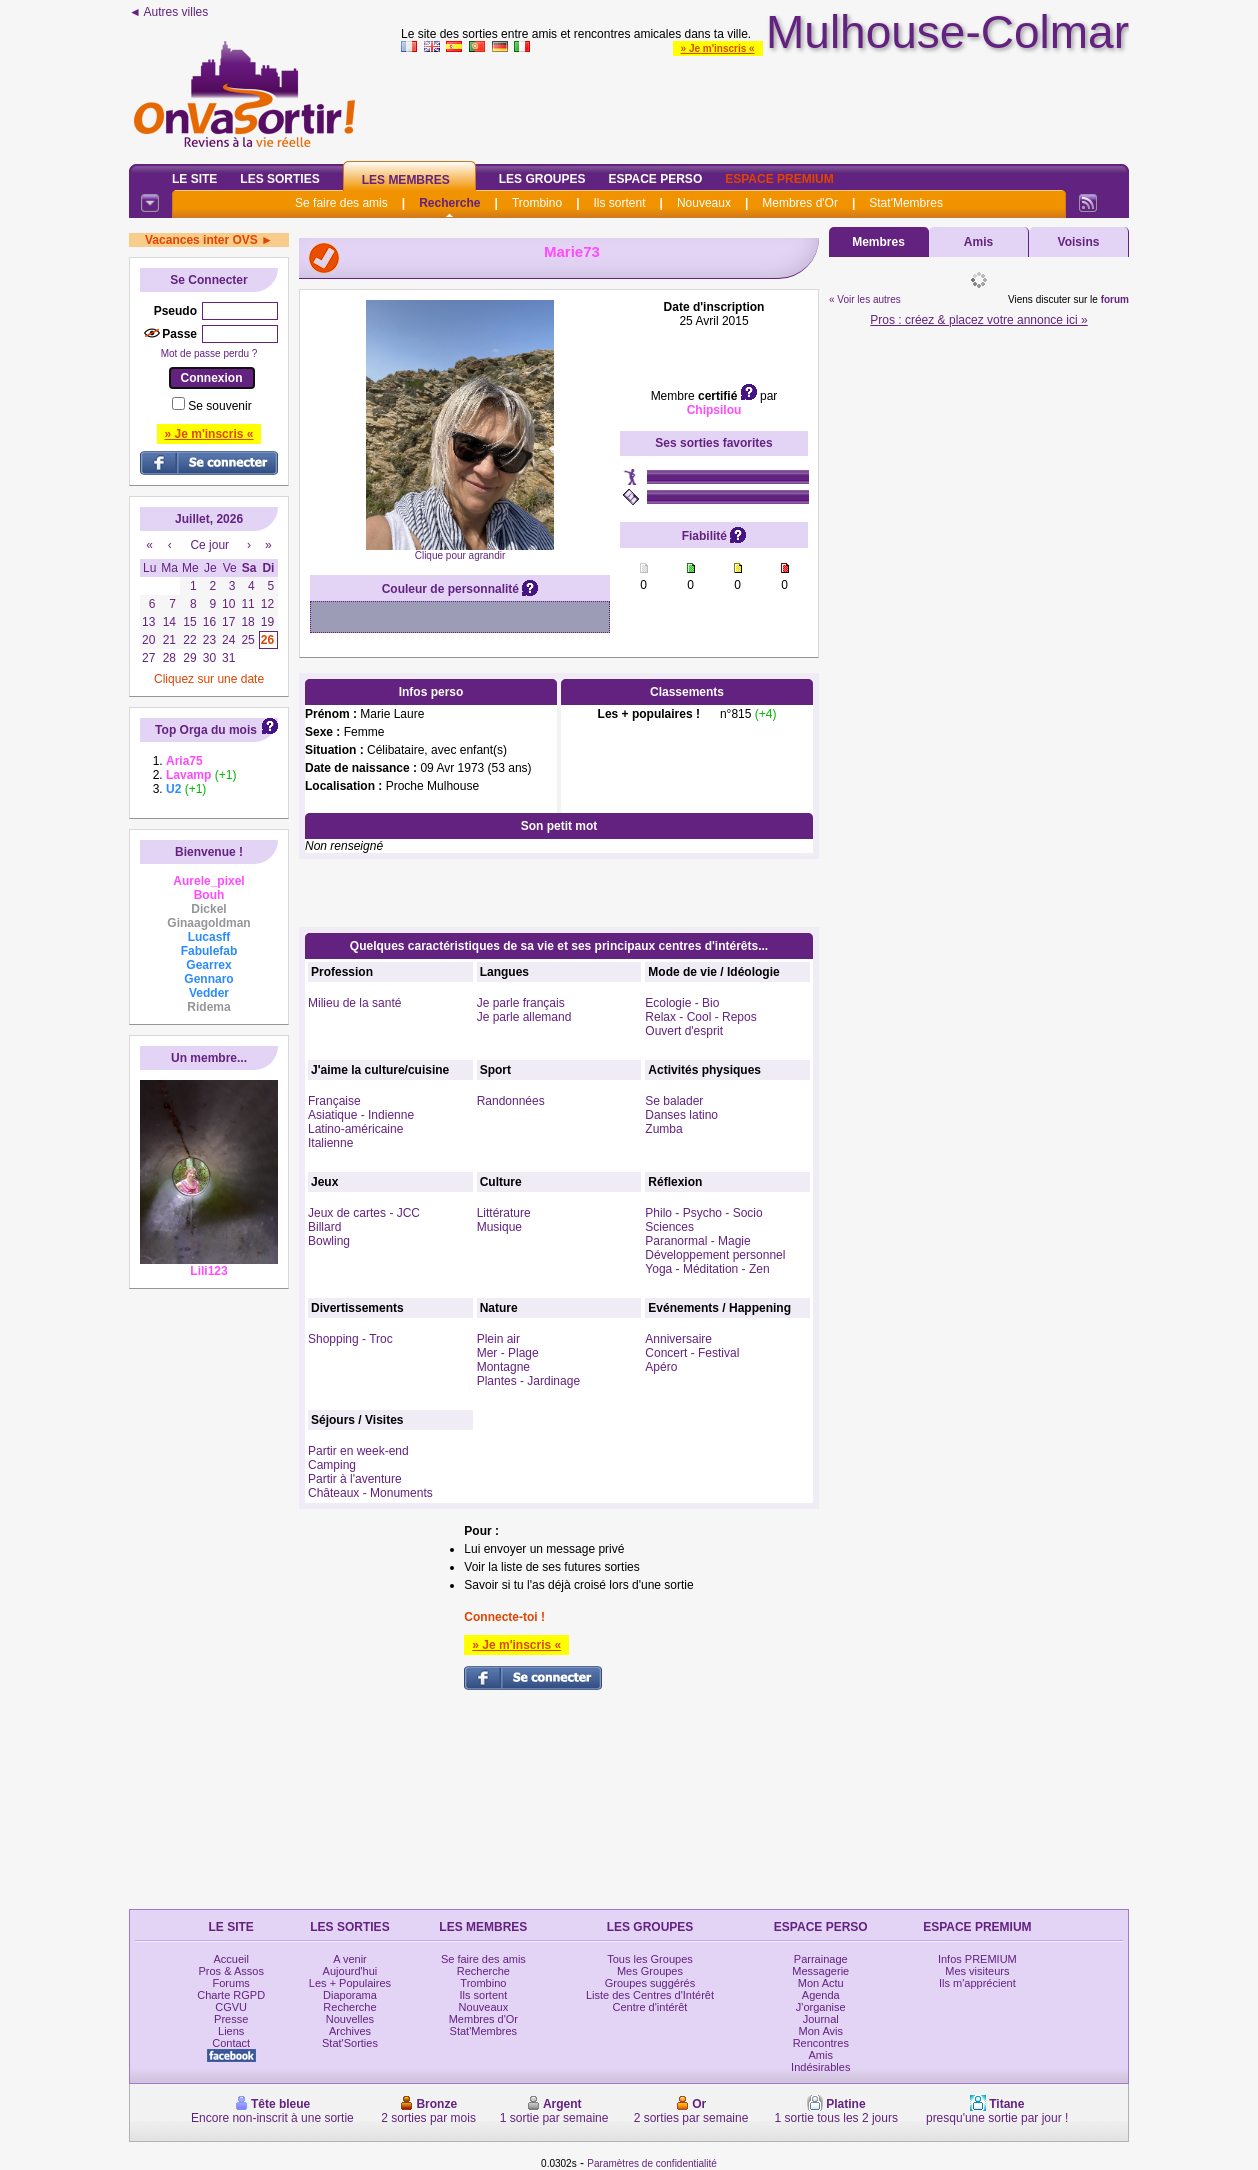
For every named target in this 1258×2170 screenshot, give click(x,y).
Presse (231, 2019)
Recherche (449, 203)
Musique (499, 1227)
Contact (231, 2043)
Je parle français (521, 1003)
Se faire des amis (341, 203)
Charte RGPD (231, 1995)
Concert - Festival (692, 1353)
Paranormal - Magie (697, 1241)
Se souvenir (219, 406)
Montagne (503, 1367)
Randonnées (511, 1101)
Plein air (498, 1339)
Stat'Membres (906, 203)
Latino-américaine (355, 1129)
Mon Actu (821, 1983)
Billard (324, 1227)
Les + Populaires (350, 1983)
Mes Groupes (650, 1971)
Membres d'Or (800, 203)
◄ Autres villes (168, 12)
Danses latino (681, 1115)
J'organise (821, 2007)
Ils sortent (619, 203)
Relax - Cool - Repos (700, 1017)
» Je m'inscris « (718, 48)
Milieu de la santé (354, 1003)
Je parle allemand (524, 1017)
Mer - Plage (508, 1353)
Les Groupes (542, 179)
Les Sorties (279, 179)
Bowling (329, 1241)
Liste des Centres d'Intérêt (650, 1995)
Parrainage (821, 1959)
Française (334, 1101)
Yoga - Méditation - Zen (707, 1269)
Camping (332, 1465)
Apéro (661, 1367)
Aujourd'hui (350, 1971)
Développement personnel (715, 1255)
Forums (231, 1983)
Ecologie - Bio (682, 1003)
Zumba (663, 1129)
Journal (821, 2019)
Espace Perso (655, 179)
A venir (350, 1959)
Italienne (330, 1143)
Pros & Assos (230, 1971)
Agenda (821, 1995)
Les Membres (406, 180)
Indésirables (820, 2067)
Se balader (674, 1101)
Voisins (1079, 242)
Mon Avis (821, 2031)
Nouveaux (704, 203)
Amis (978, 242)
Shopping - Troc (350, 1339)
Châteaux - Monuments (370, 1493)
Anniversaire (678, 1339)
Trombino (537, 203)
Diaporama (350, 1995)
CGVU (231, 2007)
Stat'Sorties (350, 2043)
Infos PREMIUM (977, 1959)
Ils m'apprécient (977, 1983)
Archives (350, 2031)
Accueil (230, 1959)
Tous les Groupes (650, 1959)
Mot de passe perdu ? (209, 353)
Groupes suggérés (650, 1983)
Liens (231, 2031)
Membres (878, 242)
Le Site (194, 179)
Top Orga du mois (206, 730)
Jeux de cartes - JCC (364, 1213)
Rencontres (821, 2043)
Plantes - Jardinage (528, 1381)
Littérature (504, 1213)
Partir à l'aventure (355, 1479)
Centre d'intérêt (650, 2007)
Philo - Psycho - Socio (703, 1213)
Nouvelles (350, 2019)
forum (1115, 299)
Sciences (669, 1227)
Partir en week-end (358, 1451)
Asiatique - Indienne (361, 1115)
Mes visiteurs (977, 1971)
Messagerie (820, 1971)
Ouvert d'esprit (684, 1031)
